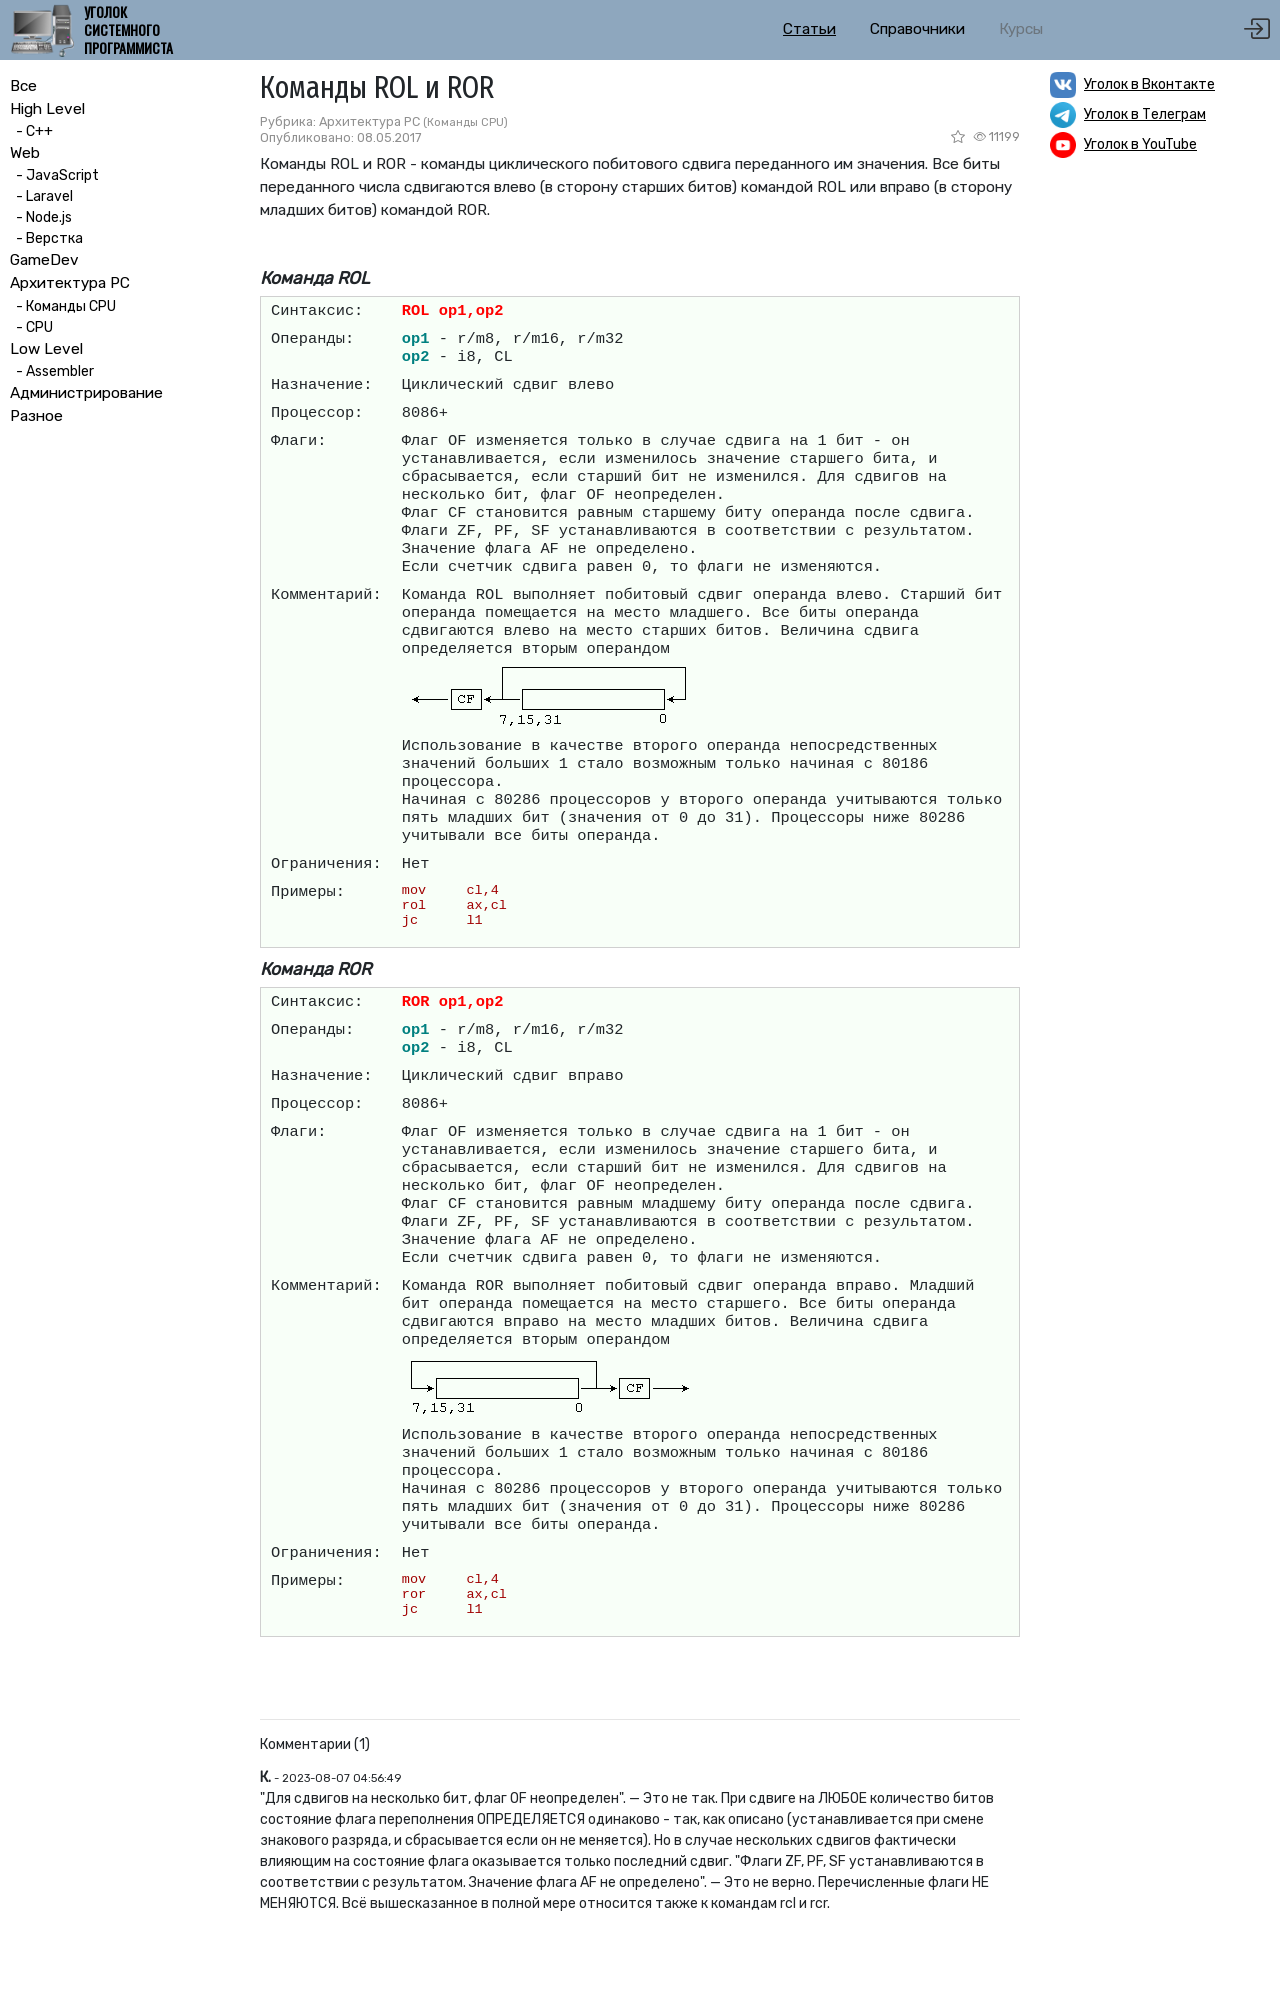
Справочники (917, 29)
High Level (47, 109)
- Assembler (52, 371)
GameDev (44, 260)
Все (23, 86)
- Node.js (41, 217)
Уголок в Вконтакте (1149, 84)
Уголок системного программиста (128, 30)
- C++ (31, 131)
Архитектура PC (70, 283)
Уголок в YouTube (1140, 144)
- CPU (31, 327)
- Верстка (46, 238)
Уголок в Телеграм (1145, 114)
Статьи (809, 29)
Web (25, 153)
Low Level (46, 349)
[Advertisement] (1160, 485)
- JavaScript (54, 175)
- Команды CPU (63, 306)
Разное (36, 416)
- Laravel (41, 196)
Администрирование (86, 393)
